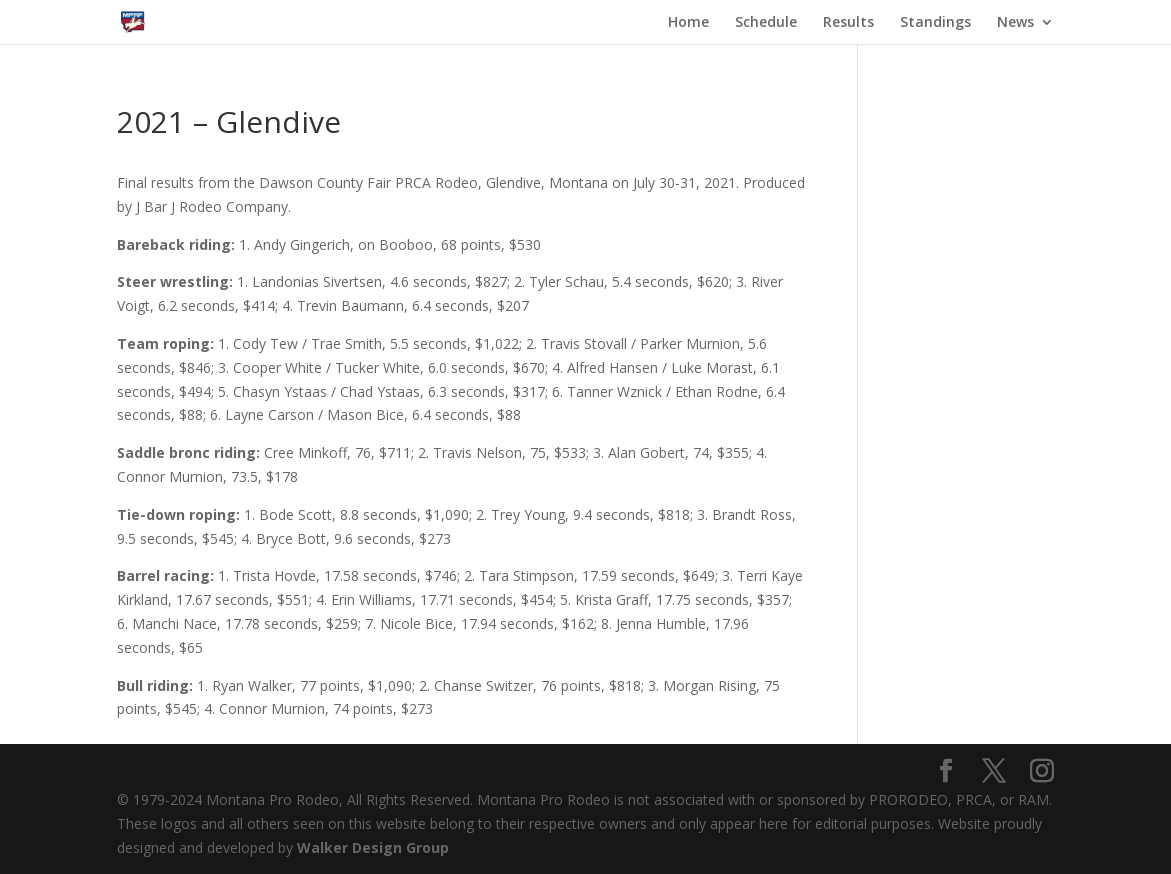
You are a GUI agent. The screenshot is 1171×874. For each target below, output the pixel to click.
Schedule (766, 23)
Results (848, 23)
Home (688, 23)
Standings (935, 23)
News (1015, 23)
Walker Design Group (373, 847)
